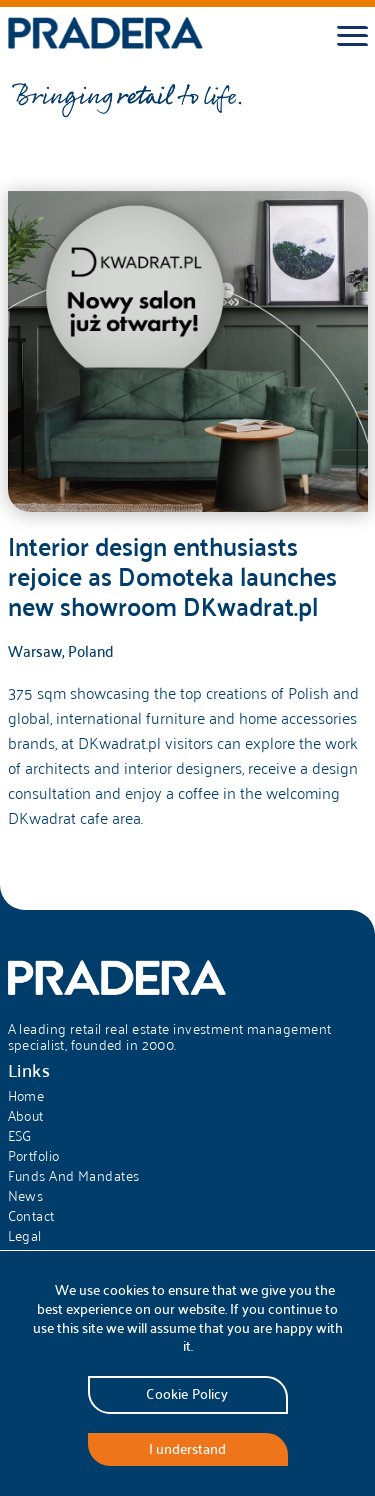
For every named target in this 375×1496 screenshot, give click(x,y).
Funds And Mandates (74, 1176)
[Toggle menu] (352, 36)
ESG (20, 1136)
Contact (31, 1216)
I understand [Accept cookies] (187, 1448)
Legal (25, 1236)
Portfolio (34, 1156)
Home (26, 1096)
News (26, 1196)
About (26, 1116)
